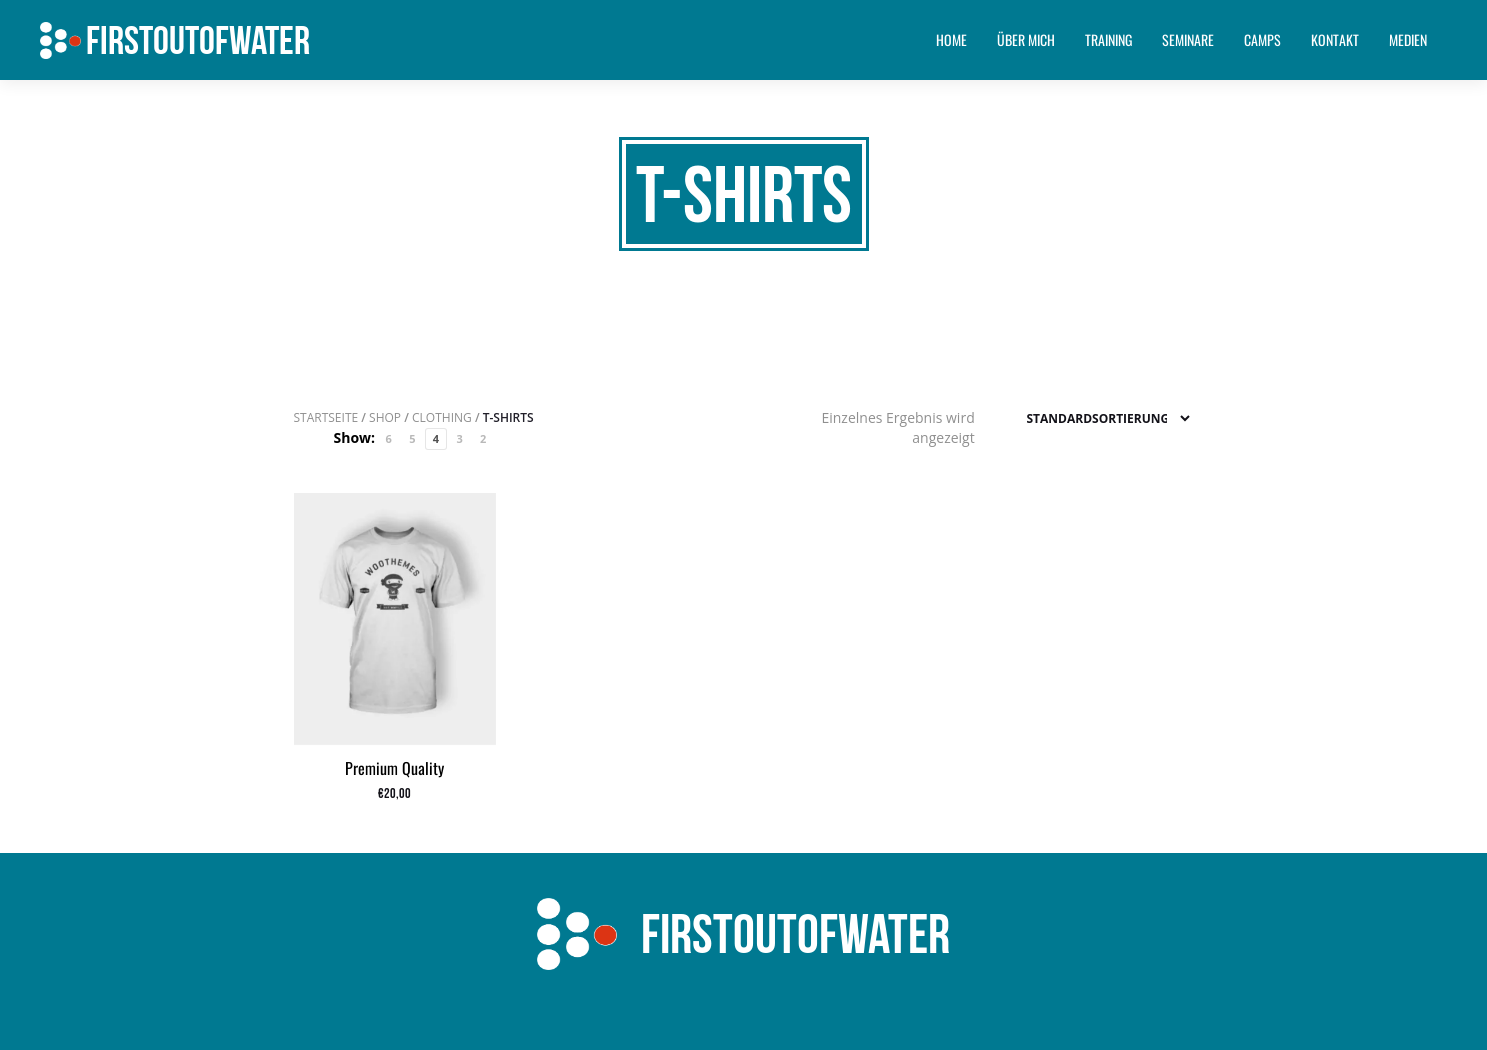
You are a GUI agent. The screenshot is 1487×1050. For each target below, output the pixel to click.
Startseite (326, 417)
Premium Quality (394, 768)
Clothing (442, 417)
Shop (385, 417)
